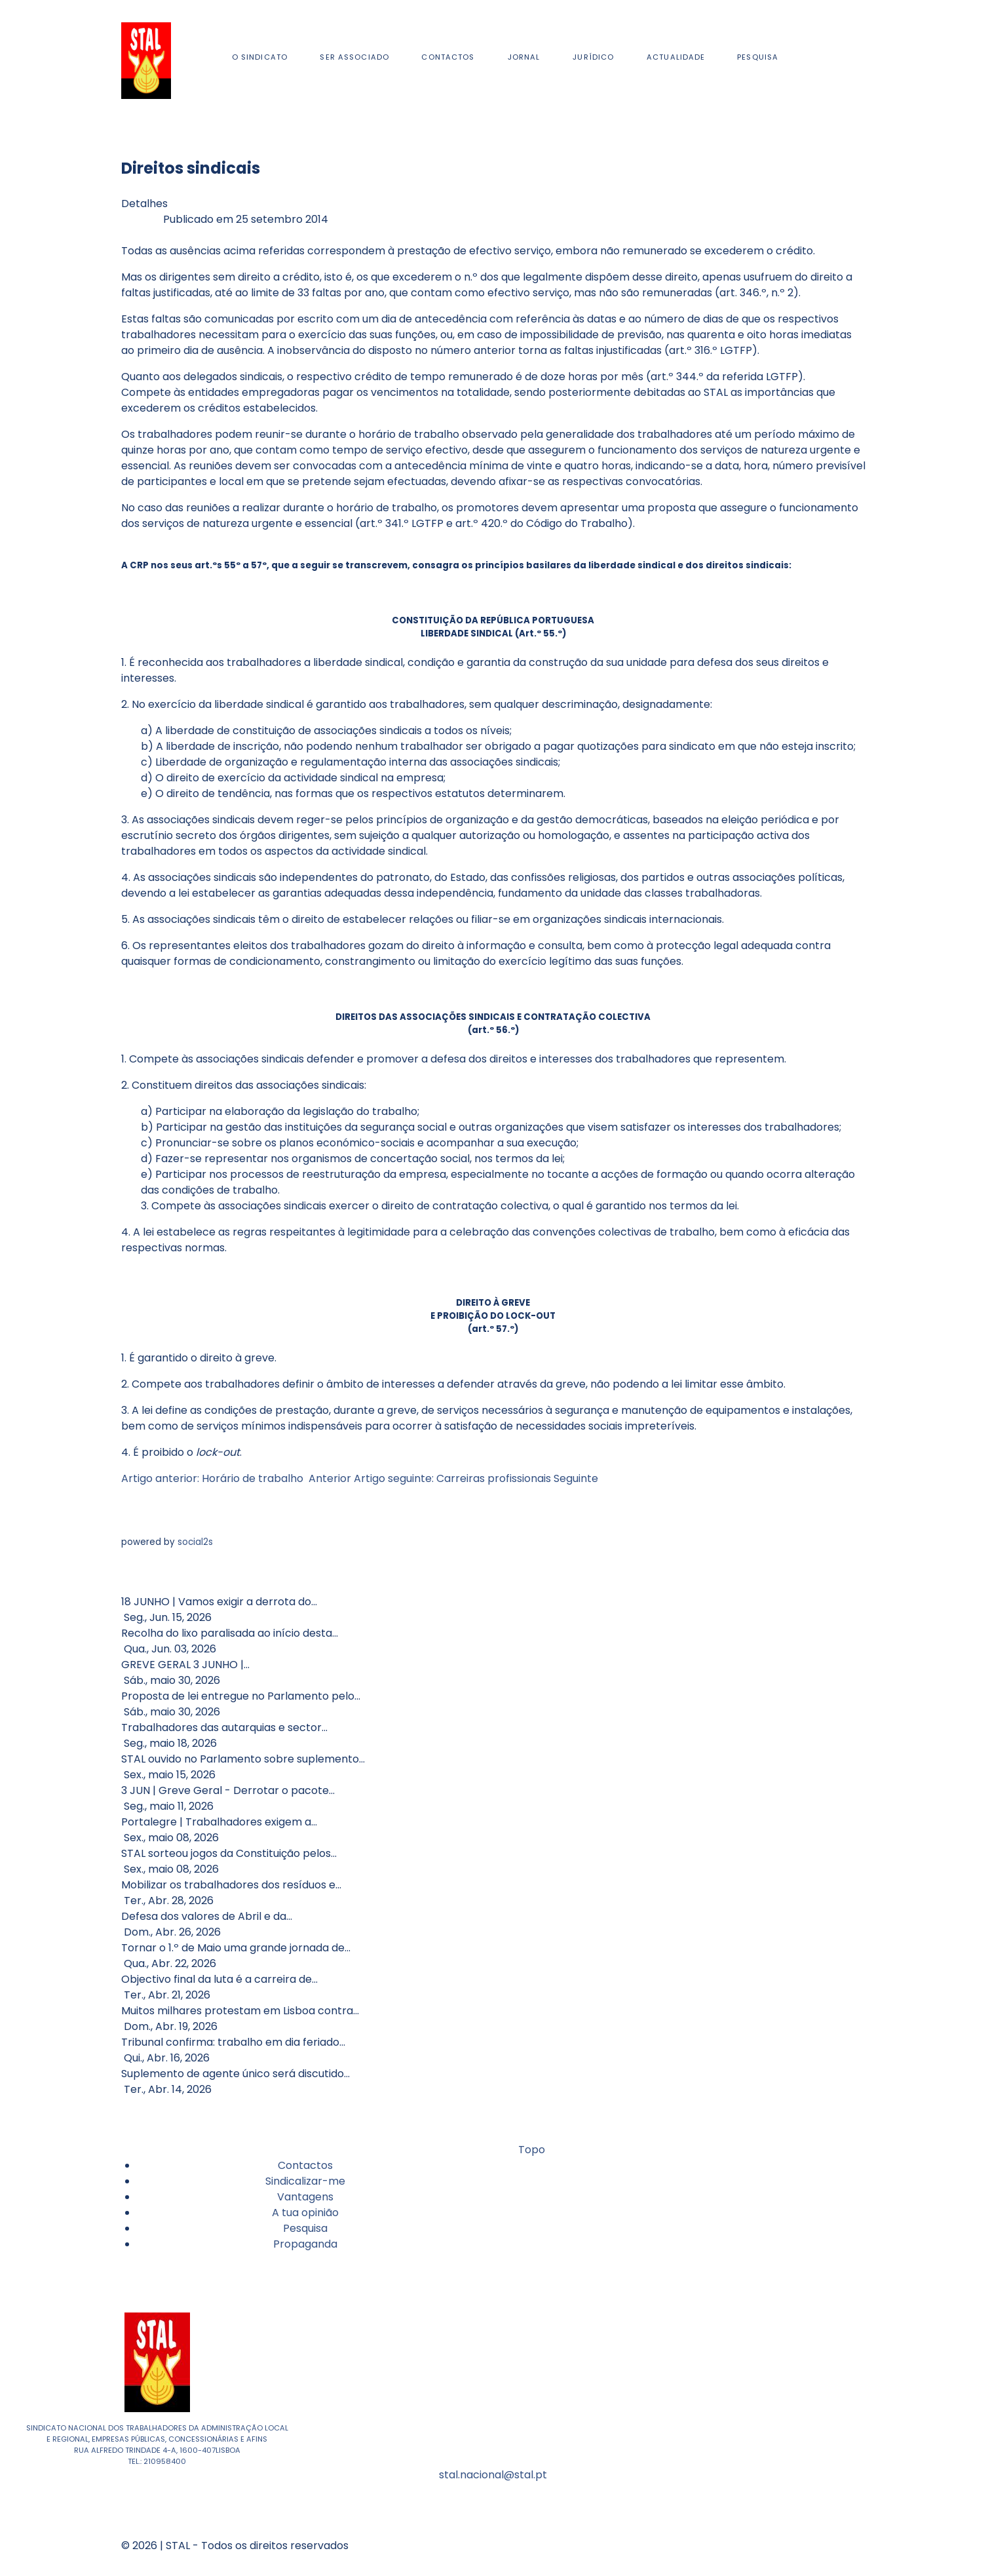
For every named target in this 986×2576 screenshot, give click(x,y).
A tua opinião (305, 2212)
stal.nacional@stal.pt (493, 2474)
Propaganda (305, 2244)
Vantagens (305, 2196)
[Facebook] (840, 60)
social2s (195, 1542)
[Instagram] (842, 60)
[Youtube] (845, 60)
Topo (530, 2149)
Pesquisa (305, 2228)
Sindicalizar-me (305, 2181)
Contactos (305, 2165)
